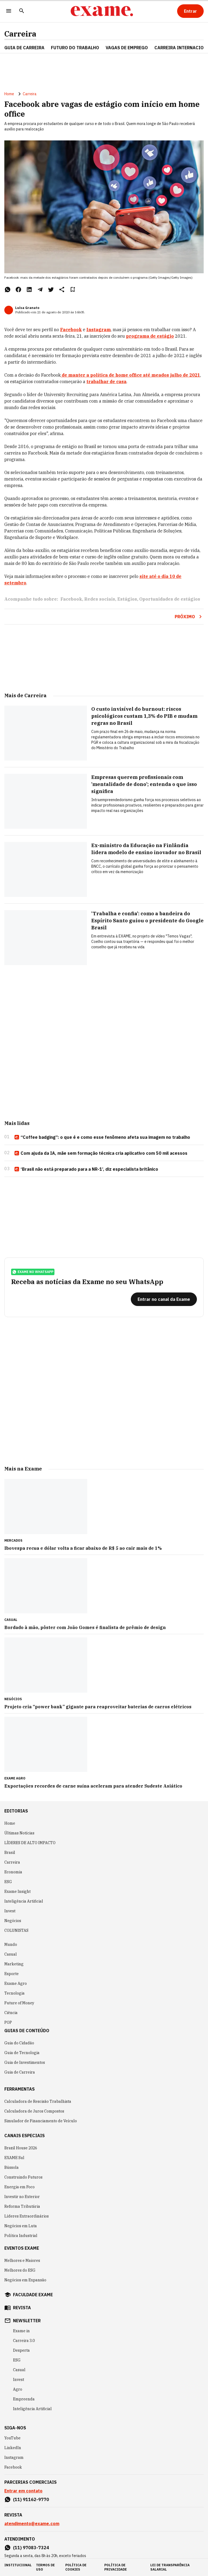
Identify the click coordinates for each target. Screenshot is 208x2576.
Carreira (20, 34)
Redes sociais (99, 599)
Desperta (21, 2350)
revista (22, 2307)
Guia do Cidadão (19, 2043)
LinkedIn (12, 2447)
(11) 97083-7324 (31, 2547)
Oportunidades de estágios (169, 599)
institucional (18, 2565)
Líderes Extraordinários (26, 2216)
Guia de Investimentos (24, 2062)
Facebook (71, 329)
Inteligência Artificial (23, 1901)
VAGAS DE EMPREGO (127, 47)
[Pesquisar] (21, 11)
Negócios (12, 1920)
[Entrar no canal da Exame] (164, 1299)
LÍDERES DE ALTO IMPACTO (30, 1842)
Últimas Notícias (19, 1833)
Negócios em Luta (20, 2225)
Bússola (11, 2167)
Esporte (11, 1973)
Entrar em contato (23, 2490)
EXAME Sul (14, 2157)
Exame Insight (17, 1891)
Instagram (98, 329)
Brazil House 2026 (20, 2148)
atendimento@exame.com (31, 2523)
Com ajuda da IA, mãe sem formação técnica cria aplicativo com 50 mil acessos (100, 1153)
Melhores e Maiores (22, 2260)
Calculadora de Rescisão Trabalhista (37, 2101)
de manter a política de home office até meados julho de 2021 (130, 375)
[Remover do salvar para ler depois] (72, 289)
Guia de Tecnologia (22, 2052)
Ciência (11, 2012)
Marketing (14, 1964)
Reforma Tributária (22, 2206)
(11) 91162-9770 (31, 2499)
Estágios (127, 599)
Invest (9, 1911)
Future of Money (19, 2003)
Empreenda (24, 2399)
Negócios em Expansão (25, 2280)
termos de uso (45, 2567)
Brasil (9, 1852)
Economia (13, 1872)
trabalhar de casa (106, 381)
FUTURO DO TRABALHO (75, 47)
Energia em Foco (19, 2186)
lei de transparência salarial (170, 2567)
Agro (17, 2389)
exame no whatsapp (32, 1272)
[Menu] (8, 11)
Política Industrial (20, 2235)
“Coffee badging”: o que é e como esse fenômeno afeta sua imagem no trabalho (102, 1137)
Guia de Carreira (24, 47)
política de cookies (75, 2567)
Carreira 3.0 (24, 2340)
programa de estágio (150, 336)
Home (9, 93)
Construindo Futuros (23, 2177)
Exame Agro (15, 1983)
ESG (8, 1881)
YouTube (12, 2438)
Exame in (21, 2330)
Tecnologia (14, 1993)
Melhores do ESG (19, 2270)
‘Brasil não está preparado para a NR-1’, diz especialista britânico (86, 1169)
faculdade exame (33, 2294)
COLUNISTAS (16, 1930)
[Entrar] (190, 11)
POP (8, 2022)
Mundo (10, 1944)
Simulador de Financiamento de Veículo (40, 2120)
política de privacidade (115, 2567)
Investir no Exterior (22, 2196)
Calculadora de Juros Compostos (34, 2111)
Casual (10, 1954)
